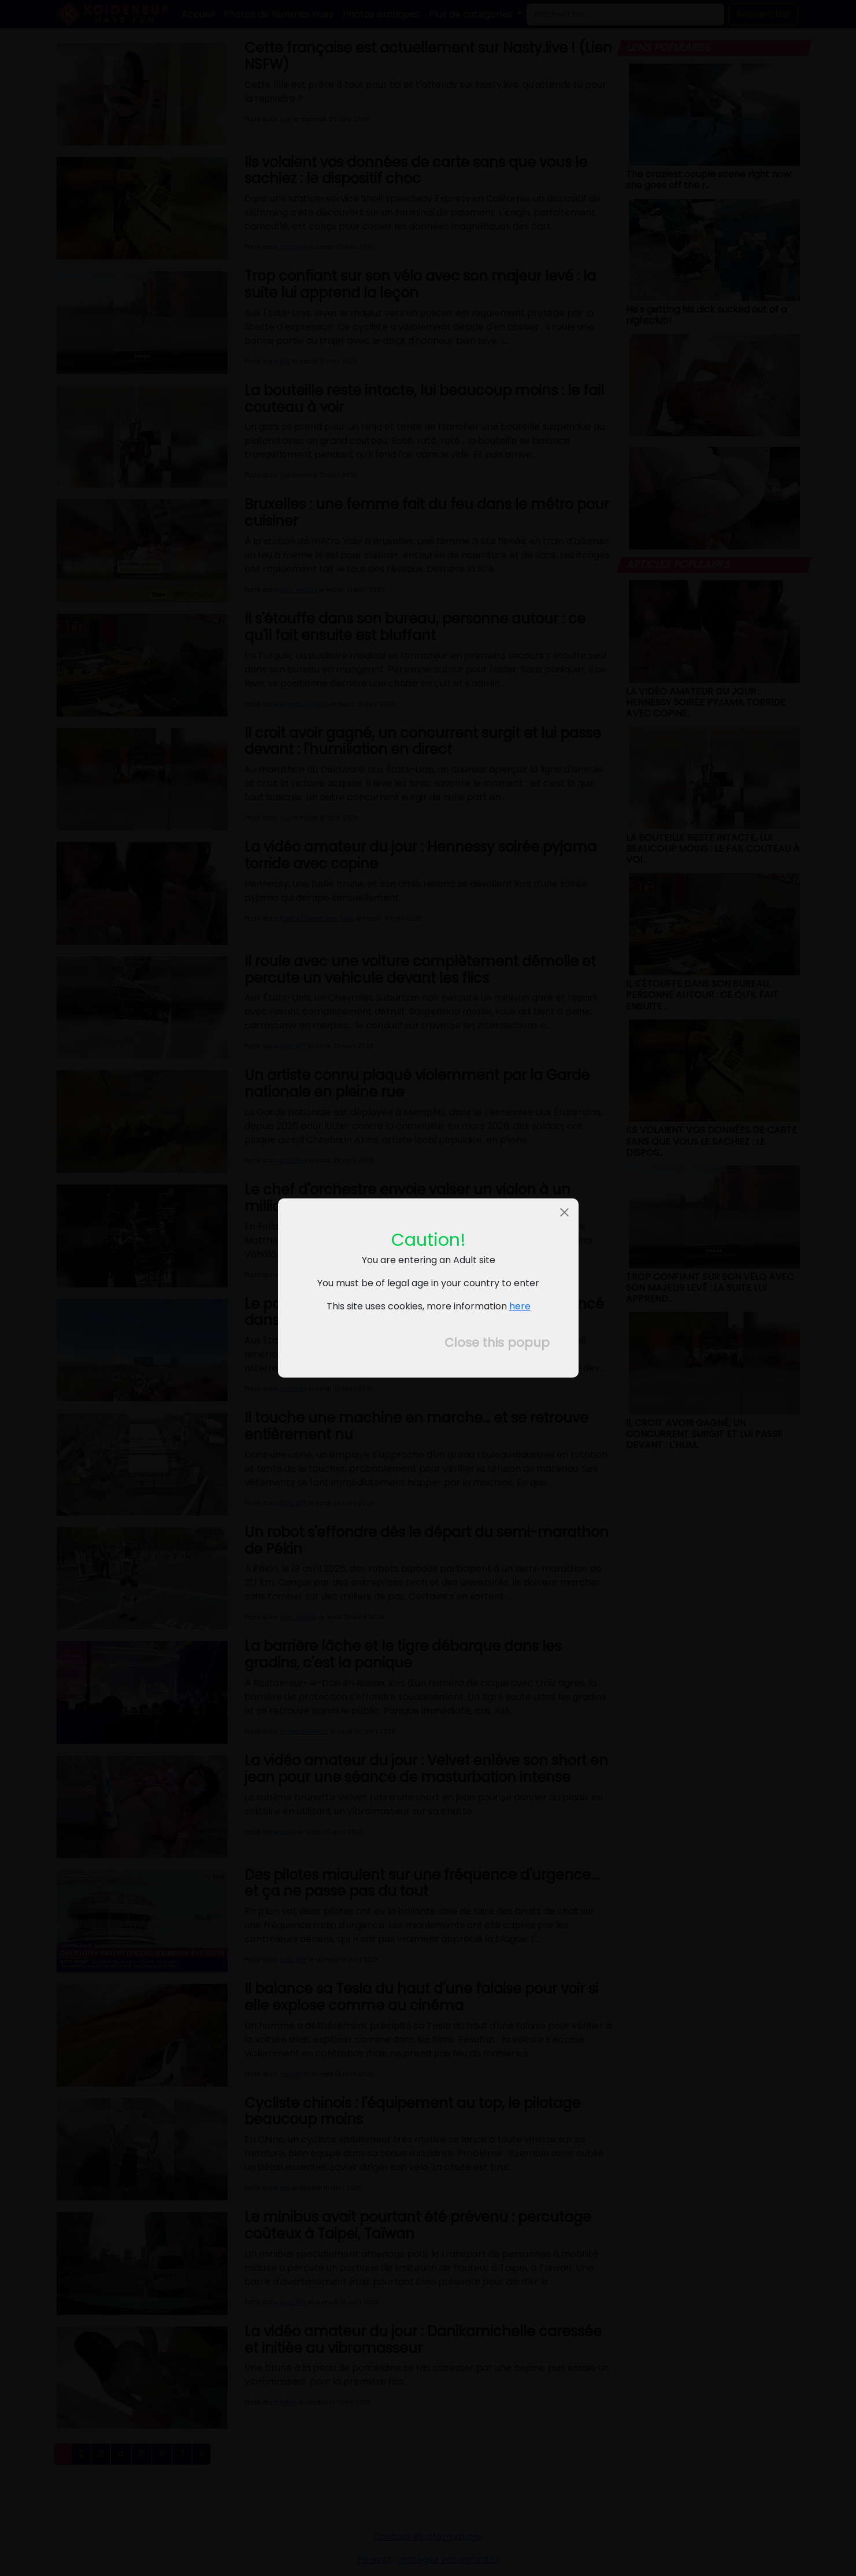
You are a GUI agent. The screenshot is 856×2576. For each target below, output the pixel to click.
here (519, 1306)
